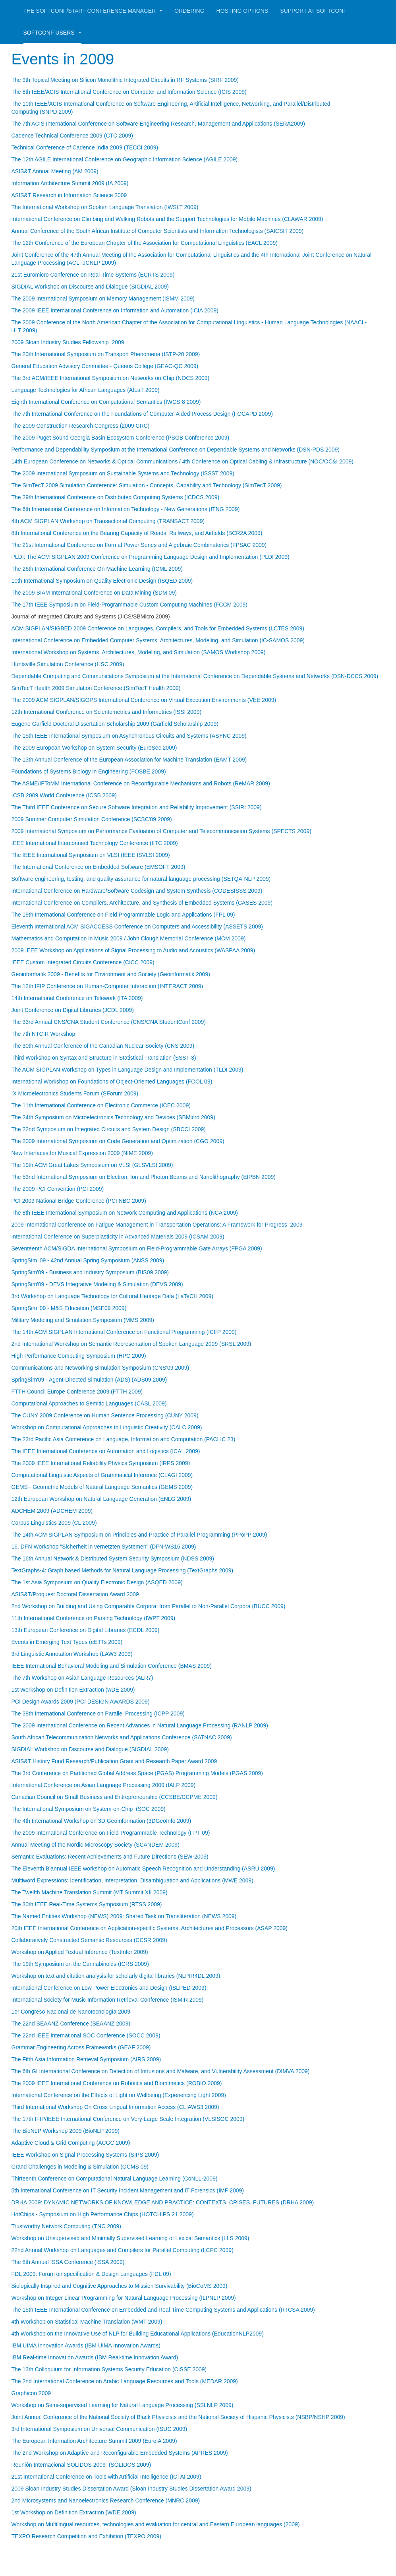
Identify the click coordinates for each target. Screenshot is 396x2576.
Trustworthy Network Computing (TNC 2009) (66, 2226)
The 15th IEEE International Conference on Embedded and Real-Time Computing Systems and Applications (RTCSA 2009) (163, 2310)
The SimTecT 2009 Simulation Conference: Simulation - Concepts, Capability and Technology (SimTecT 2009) (147, 485)
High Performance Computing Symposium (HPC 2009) (79, 1356)
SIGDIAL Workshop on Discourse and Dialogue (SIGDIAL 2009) (90, 286)
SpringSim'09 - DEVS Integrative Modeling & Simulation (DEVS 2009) (97, 1284)
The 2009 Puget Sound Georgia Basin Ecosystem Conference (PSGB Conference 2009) (121, 437)
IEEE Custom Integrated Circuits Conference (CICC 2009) (83, 962)
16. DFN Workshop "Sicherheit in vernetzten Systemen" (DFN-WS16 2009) (104, 1546)
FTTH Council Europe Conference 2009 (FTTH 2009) (77, 1391)
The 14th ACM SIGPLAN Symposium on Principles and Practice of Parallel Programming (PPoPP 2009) (139, 1534)
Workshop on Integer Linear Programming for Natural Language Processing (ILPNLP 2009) (124, 2298)
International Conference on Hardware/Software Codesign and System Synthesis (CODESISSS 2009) (137, 891)
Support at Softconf (313, 11)
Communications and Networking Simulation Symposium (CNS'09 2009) (100, 1368)
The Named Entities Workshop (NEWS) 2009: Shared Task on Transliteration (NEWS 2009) (124, 1916)
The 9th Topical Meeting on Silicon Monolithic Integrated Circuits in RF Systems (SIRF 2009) (125, 80)
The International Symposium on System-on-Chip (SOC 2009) (89, 1809)
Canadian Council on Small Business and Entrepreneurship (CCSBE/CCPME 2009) (115, 1797)
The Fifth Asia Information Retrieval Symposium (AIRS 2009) (86, 2059)
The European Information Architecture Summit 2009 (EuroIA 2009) (94, 2441)
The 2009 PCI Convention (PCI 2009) (58, 1189)
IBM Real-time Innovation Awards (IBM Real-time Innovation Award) (95, 2357)
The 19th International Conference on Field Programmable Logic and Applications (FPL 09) (123, 914)
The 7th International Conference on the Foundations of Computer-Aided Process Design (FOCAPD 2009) (142, 414)
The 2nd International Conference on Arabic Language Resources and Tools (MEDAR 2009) (125, 2381)
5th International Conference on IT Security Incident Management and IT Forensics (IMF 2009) (128, 2190)
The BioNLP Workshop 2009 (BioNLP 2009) (66, 2131)
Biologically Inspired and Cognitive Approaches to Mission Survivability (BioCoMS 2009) (120, 2286)
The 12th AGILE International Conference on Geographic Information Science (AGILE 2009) (125, 159)
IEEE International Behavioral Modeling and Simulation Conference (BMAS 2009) (112, 1666)
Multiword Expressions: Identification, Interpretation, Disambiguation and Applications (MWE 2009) (132, 1880)
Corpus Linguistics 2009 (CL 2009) (54, 1523)
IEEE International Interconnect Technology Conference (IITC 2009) (95, 843)
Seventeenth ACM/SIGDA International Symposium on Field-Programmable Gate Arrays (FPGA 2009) (137, 1248)
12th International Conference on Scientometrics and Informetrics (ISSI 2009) (107, 712)
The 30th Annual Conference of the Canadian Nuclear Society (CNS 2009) (103, 1046)
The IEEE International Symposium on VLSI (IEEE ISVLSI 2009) (91, 855)
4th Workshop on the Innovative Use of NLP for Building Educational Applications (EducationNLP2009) (138, 2333)
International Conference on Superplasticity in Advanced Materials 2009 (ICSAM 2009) (118, 1236)
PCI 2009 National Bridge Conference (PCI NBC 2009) (79, 1201)
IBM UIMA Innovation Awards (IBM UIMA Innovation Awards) (86, 2345)
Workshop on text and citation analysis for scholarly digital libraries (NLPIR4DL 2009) (116, 1976)
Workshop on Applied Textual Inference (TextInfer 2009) (80, 1952)
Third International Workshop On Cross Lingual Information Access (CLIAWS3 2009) (115, 2107)
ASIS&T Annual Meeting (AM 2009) (55, 171)
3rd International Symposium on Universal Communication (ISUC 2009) (99, 2429)
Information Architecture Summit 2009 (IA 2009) (70, 183)
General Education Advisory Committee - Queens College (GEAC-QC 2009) (105, 366)
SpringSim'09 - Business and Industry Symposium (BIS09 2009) (90, 1272)
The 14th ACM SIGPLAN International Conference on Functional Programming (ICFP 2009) (124, 1332)
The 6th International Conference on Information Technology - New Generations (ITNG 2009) (126, 509)
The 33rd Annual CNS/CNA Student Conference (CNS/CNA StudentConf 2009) (109, 1022)
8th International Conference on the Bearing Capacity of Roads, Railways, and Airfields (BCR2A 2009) (137, 533)
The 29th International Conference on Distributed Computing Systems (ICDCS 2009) (116, 497)
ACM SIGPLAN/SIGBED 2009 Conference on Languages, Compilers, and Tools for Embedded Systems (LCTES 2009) (158, 628)
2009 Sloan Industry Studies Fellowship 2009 (68, 342)
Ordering (189, 11)
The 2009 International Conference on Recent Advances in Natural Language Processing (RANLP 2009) (140, 1725)
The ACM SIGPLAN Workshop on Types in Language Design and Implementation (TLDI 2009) (127, 1069)
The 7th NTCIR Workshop (43, 1034)
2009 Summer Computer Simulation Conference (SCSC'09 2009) (92, 819)
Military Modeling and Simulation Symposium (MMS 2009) (83, 1320)
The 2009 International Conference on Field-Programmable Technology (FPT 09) (111, 1833)
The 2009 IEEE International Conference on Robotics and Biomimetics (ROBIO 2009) (117, 2083)
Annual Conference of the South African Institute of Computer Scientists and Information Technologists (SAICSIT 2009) (158, 231)
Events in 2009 (67, 58)
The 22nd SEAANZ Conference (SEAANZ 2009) (71, 2023)
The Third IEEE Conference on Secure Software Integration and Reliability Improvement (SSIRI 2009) (137, 807)
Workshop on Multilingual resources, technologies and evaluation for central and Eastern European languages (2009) (156, 2524)
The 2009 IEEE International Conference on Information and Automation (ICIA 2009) (115, 310)
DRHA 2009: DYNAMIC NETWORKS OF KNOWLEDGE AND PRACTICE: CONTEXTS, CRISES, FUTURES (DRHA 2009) (163, 2202)
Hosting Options (242, 11)
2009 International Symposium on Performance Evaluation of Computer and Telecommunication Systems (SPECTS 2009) (161, 831)
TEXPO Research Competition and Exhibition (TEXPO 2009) (86, 2536)
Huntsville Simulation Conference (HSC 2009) (68, 664)
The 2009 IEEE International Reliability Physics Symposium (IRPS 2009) (101, 1463)
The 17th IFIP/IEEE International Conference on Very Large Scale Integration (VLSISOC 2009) (128, 2119)
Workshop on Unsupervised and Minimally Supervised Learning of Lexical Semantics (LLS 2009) (130, 2238)
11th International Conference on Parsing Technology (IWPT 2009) (94, 1618)
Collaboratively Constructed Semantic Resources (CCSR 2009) (89, 1940)
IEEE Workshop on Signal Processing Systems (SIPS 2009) (85, 2155)
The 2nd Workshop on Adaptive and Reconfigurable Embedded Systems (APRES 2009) (120, 2453)
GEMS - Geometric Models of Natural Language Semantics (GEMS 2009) (102, 1487)
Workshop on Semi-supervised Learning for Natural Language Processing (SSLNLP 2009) (123, 2405)
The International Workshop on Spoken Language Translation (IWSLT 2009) (105, 207)
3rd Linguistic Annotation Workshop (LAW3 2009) (72, 1654)
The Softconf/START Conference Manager (93, 11)
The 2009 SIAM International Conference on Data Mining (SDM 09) (94, 592)
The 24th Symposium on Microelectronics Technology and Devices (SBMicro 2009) (113, 1117)
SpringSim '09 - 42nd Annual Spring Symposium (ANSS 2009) (88, 1260)
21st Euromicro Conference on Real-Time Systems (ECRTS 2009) (93, 274)
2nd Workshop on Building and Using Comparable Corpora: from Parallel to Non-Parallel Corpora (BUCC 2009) (149, 1606)
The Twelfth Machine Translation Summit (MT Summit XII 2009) (90, 1892)
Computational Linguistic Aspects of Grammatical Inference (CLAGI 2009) (102, 1475)
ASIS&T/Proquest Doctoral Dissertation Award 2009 (75, 1594)
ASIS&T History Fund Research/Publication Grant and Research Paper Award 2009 (114, 1761)
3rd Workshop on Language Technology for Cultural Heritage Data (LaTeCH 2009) (112, 1296)
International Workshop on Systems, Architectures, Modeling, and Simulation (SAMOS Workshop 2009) (139, 652)
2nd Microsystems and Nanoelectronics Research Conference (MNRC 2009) (106, 2500)
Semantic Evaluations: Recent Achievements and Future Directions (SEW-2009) (110, 1856)
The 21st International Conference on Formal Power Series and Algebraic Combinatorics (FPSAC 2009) (139, 545)
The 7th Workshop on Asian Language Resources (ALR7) (82, 1678)
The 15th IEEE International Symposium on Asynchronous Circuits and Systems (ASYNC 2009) (129, 736)
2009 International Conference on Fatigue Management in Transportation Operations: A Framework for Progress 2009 (157, 1224)
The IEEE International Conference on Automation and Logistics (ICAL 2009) (106, 1451)
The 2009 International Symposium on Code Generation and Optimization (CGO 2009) (118, 1141)
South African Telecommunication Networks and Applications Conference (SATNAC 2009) (122, 1737)
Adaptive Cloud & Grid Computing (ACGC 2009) (71, 2143)
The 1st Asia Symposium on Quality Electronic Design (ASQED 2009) (97, 1582)
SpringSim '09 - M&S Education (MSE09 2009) (69, 1308)
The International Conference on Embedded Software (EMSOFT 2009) (98, 867)
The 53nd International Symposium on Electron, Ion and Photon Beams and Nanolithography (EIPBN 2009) (144, 1177)
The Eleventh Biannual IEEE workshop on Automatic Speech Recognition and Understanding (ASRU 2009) (143, 1868)
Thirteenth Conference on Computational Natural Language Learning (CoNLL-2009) (115, 2178)
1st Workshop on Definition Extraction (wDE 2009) (73, 1689)
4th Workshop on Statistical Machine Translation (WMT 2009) (87, 2321)
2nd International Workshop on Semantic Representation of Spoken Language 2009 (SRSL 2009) (131, 1344)
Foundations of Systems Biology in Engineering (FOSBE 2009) (89, 771)
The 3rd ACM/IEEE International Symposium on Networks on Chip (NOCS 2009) (111, 378)
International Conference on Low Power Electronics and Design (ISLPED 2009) (109, 1988)
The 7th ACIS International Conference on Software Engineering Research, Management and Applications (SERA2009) (158, 123)
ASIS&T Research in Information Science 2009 (69, 195)
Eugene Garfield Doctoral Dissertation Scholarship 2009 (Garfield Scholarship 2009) (115, 724)
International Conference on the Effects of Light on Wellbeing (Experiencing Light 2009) (119, 2095)
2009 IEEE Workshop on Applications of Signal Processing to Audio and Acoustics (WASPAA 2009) (133, 950)
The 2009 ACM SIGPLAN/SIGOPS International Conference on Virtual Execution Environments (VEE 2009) (144, 700)
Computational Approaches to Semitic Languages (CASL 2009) (89, 1403)
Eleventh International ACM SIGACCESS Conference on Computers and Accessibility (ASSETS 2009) (137, 926)
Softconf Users (52, 32)
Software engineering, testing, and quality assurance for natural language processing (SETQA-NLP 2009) (141, 879)
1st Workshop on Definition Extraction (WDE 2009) (74, 2512)
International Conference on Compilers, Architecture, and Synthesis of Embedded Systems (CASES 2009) (142, 902)
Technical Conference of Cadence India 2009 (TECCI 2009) (85, 147)
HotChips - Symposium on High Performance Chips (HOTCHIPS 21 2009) (103, 2214)
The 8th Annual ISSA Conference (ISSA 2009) (68, 2262)
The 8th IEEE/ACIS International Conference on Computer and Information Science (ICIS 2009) (129, 92)
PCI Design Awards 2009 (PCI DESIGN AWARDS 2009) (81, 1701)
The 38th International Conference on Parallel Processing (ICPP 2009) (98, 1713)
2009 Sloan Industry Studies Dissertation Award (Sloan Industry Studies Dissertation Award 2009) (131, 2488)
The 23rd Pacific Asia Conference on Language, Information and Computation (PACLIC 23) (124, 1439)
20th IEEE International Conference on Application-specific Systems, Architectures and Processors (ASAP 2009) (150, 1928)
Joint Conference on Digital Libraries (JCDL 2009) (73, 1010)
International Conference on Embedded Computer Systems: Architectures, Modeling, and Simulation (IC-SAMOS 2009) (158, 640)
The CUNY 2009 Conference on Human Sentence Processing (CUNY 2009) (105, 1415)
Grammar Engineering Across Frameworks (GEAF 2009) (81, 2047)
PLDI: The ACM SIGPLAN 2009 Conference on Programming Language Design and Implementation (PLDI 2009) (151, 557)
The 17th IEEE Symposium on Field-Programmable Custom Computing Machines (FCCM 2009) (129, 604)
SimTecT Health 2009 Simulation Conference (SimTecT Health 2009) (96, 688)
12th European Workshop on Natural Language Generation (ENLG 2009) (101, 1499)
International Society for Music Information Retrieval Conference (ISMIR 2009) (108, 1999)
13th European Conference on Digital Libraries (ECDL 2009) (86, 1630)
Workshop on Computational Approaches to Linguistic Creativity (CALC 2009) (107, 1427)
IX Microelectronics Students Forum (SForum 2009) (75, 1093)
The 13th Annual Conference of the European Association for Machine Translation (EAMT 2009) (129, 759)
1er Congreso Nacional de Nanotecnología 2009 (71, 2011)
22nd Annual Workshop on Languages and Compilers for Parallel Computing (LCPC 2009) (123, 2250)
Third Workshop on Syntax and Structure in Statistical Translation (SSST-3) (104, 1057)
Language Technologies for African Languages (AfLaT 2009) (86, 390)
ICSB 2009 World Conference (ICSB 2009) (64, 795)
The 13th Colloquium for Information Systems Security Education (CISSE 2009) (109, 2369)
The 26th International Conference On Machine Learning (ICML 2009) (97, 569)
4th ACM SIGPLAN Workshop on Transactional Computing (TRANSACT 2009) (108, 521)
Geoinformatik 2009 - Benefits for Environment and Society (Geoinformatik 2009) (111, 974)
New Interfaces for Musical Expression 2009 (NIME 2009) (82, 1153)
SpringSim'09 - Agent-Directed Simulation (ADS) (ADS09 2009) (89, 1379)
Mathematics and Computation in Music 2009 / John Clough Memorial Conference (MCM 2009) (129, 938)
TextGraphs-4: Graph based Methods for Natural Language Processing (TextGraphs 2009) (123, 1570)
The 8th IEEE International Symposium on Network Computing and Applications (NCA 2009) (125, 1212)
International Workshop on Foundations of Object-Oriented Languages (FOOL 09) (112, 1081)
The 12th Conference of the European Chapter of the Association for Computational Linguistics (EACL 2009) (145, 243)
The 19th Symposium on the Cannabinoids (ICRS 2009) (80, 1964)
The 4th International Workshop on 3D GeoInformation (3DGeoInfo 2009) (101, 1821)
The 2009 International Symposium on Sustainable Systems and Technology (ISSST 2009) (123, 473)
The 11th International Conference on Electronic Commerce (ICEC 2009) (101, 1105)
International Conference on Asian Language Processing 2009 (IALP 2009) (104, 1785)
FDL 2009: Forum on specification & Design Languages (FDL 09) (91, 2274)
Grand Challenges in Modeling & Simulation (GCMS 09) (80, 2166)
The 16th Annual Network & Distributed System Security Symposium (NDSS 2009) (113, 1558)
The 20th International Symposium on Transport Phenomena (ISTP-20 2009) (106, 354)
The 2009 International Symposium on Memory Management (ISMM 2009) (103, 298)
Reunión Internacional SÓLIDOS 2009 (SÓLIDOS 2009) (81, 2465)
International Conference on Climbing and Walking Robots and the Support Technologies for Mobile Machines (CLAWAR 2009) (167, 219)
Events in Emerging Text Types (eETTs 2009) (67, 1642)
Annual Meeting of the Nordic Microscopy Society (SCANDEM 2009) (96, 1844)
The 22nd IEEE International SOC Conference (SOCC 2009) (86, 2035)
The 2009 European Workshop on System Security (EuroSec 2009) (94, 747)
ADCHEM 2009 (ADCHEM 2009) (52, 1511)
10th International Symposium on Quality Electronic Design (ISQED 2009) (102, 581)
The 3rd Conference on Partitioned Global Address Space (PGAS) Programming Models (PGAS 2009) (137, 1773)
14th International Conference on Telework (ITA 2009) (77, 998)
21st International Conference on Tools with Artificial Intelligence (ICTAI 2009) (106, 2476)
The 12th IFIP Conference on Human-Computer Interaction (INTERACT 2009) (107, 986)
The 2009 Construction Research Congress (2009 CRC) (81, 426)
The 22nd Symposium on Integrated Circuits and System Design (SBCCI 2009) (109, 1129)
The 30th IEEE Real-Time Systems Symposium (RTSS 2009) (87, 1904)
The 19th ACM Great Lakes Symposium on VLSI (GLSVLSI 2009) (92, 1165)
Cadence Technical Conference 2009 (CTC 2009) (72, 135)
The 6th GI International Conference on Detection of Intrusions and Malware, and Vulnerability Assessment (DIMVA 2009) (161, 2071)
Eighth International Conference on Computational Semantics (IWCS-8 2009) (106, 402)
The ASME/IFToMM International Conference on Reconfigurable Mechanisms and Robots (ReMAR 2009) (141, 783)
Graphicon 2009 (31, 2393)
